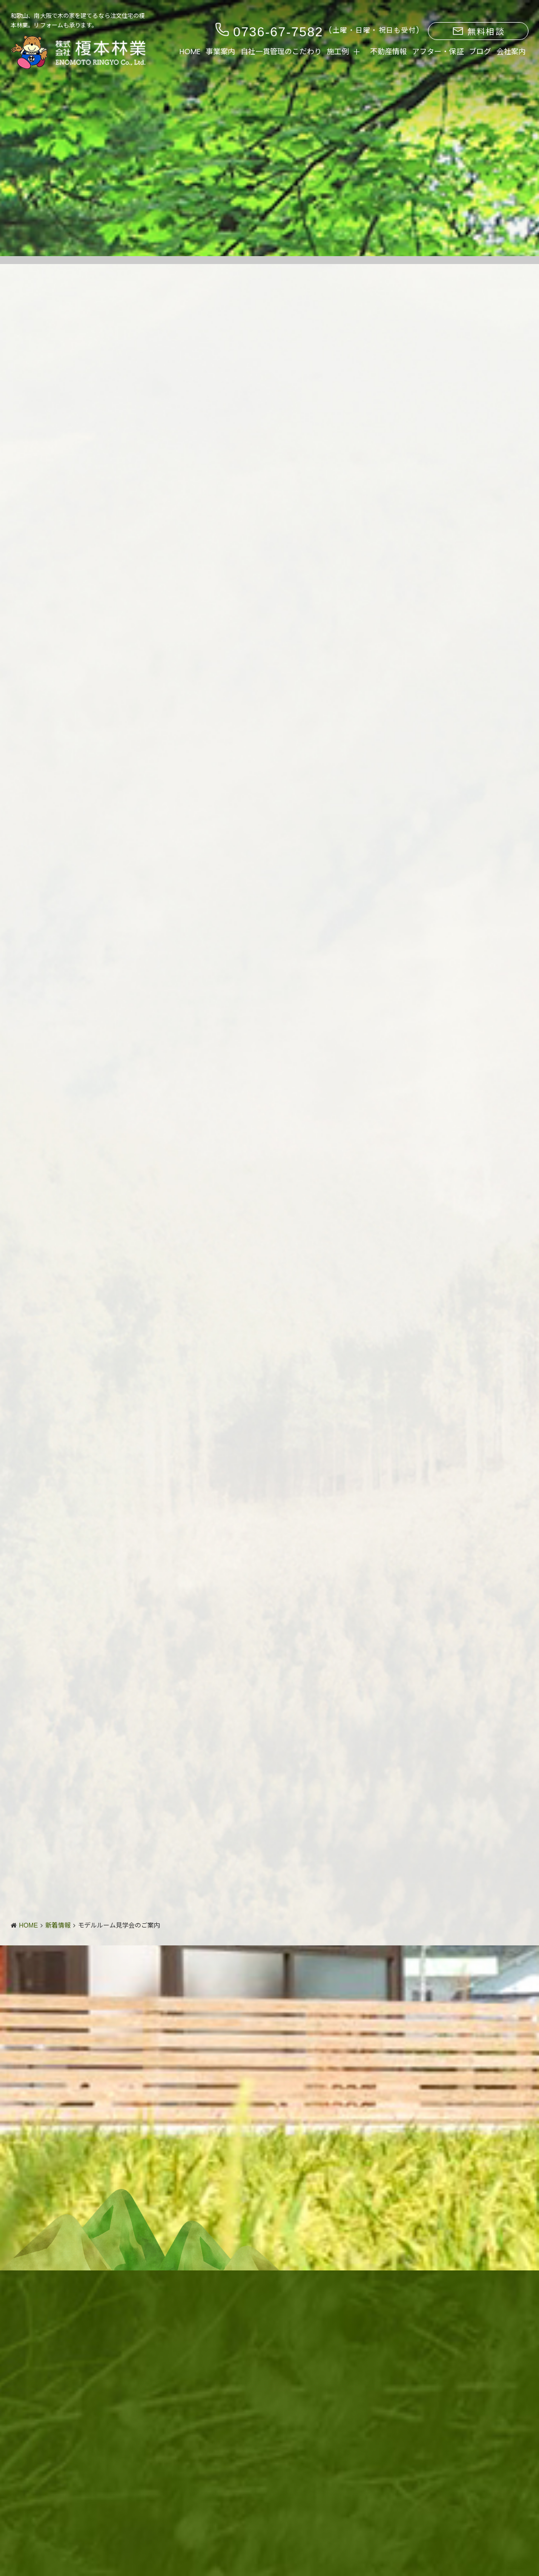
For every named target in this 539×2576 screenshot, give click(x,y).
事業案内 (220, 51)
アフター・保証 (438, 51)
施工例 (338, 51)
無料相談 (478, 32)
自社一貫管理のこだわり (281, 51)
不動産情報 (388, 51)
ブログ (480, 51)
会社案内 (511, 51)
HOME (190, 51)
